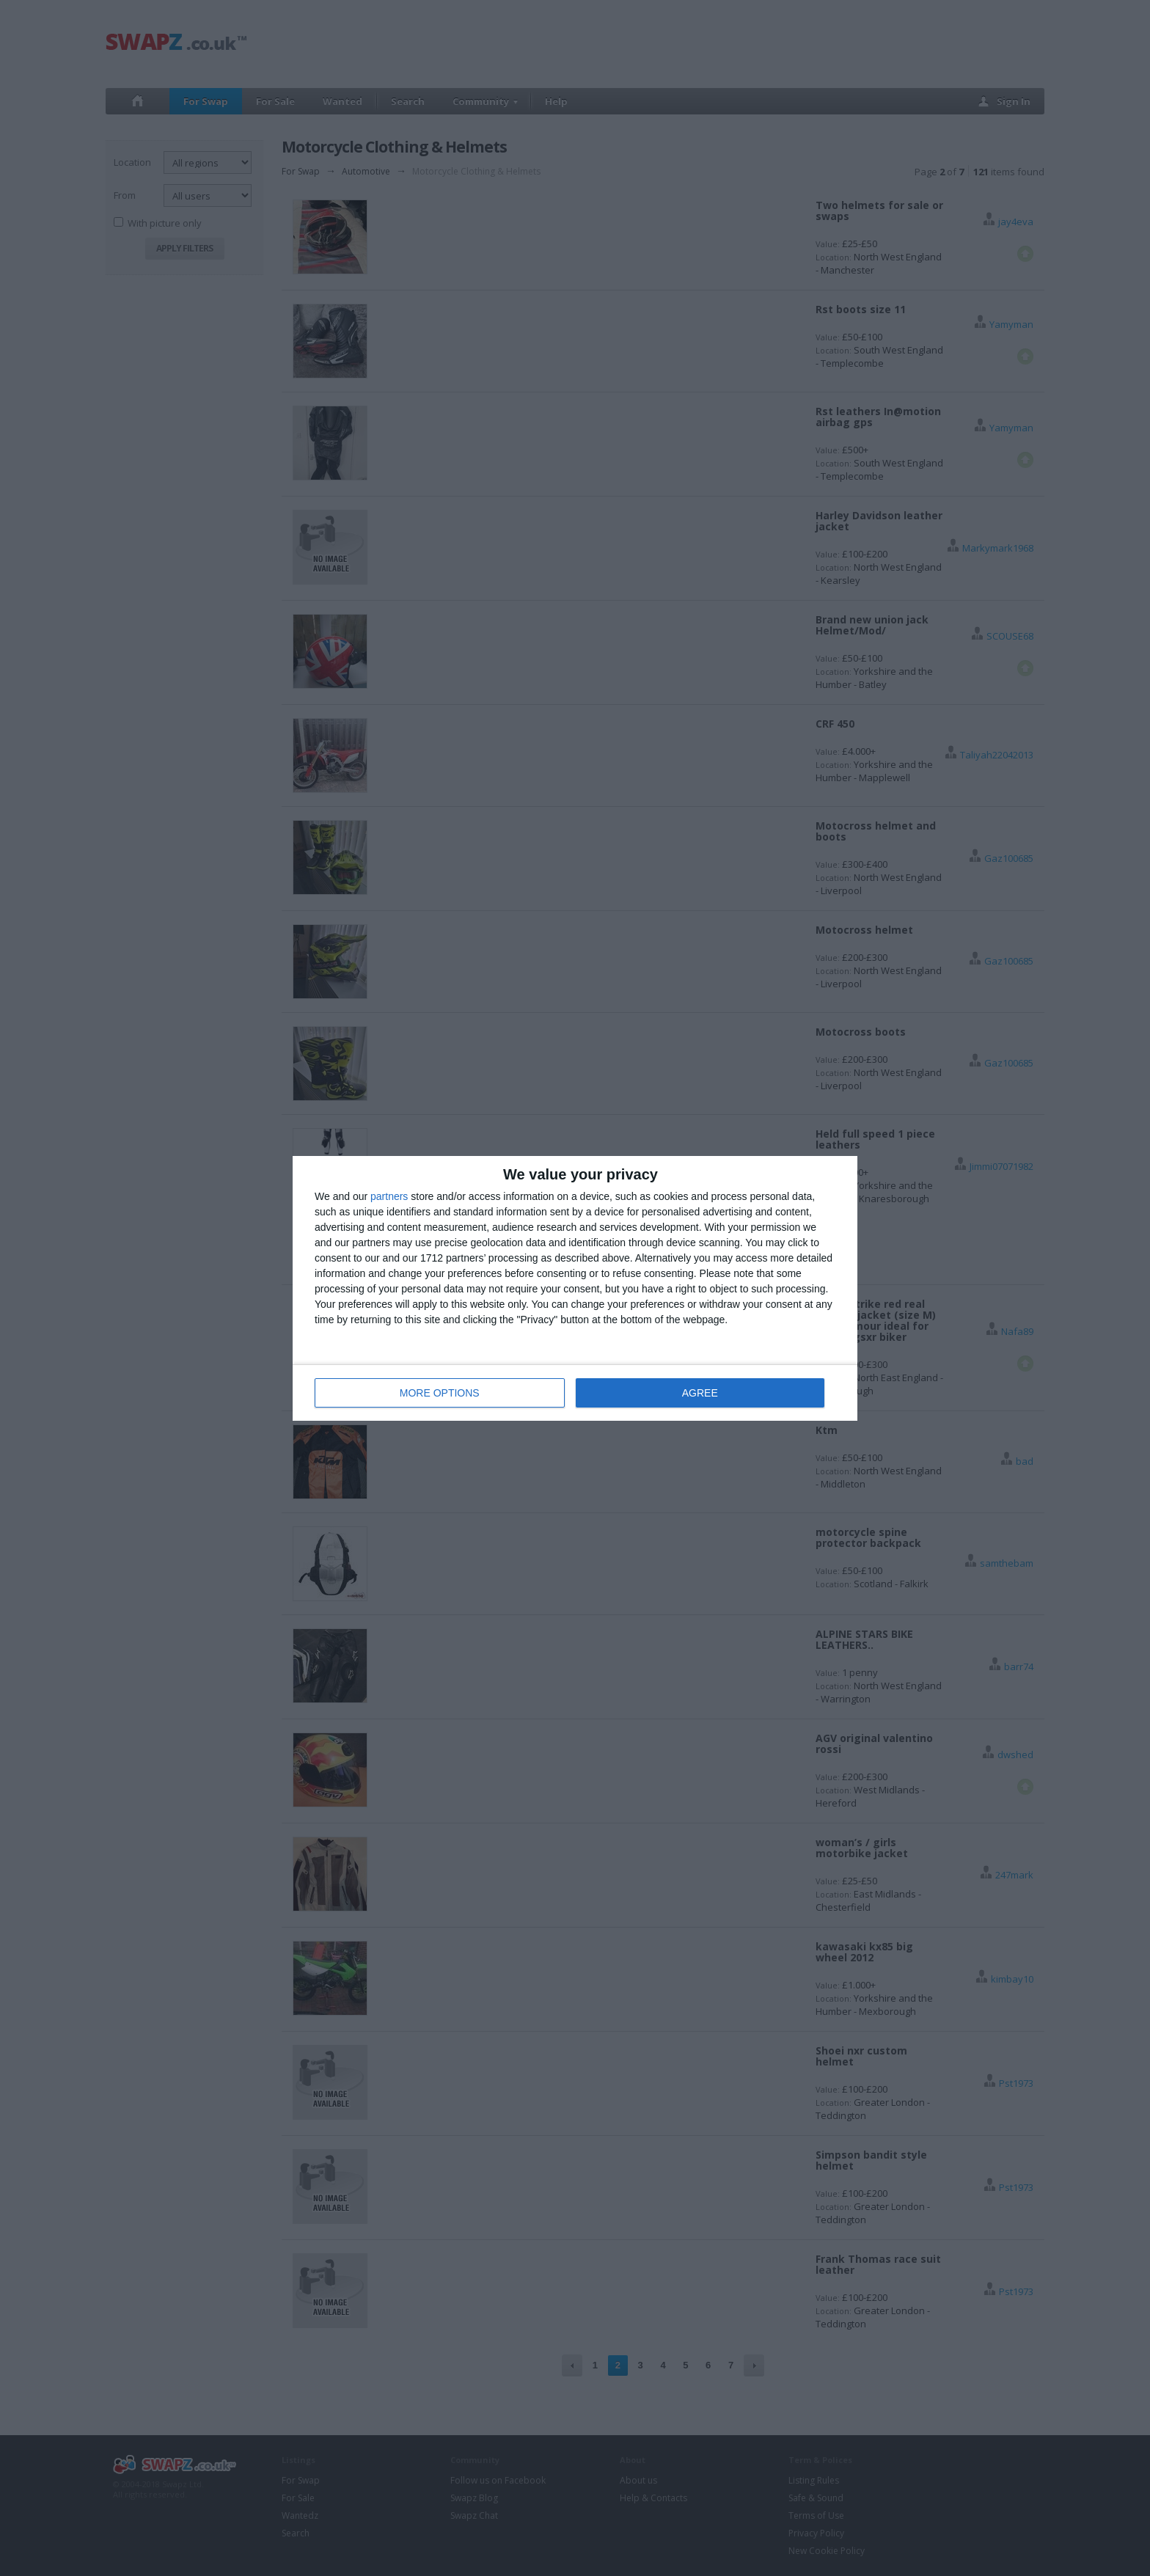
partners (389, 1196)
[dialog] (575, 1288)
